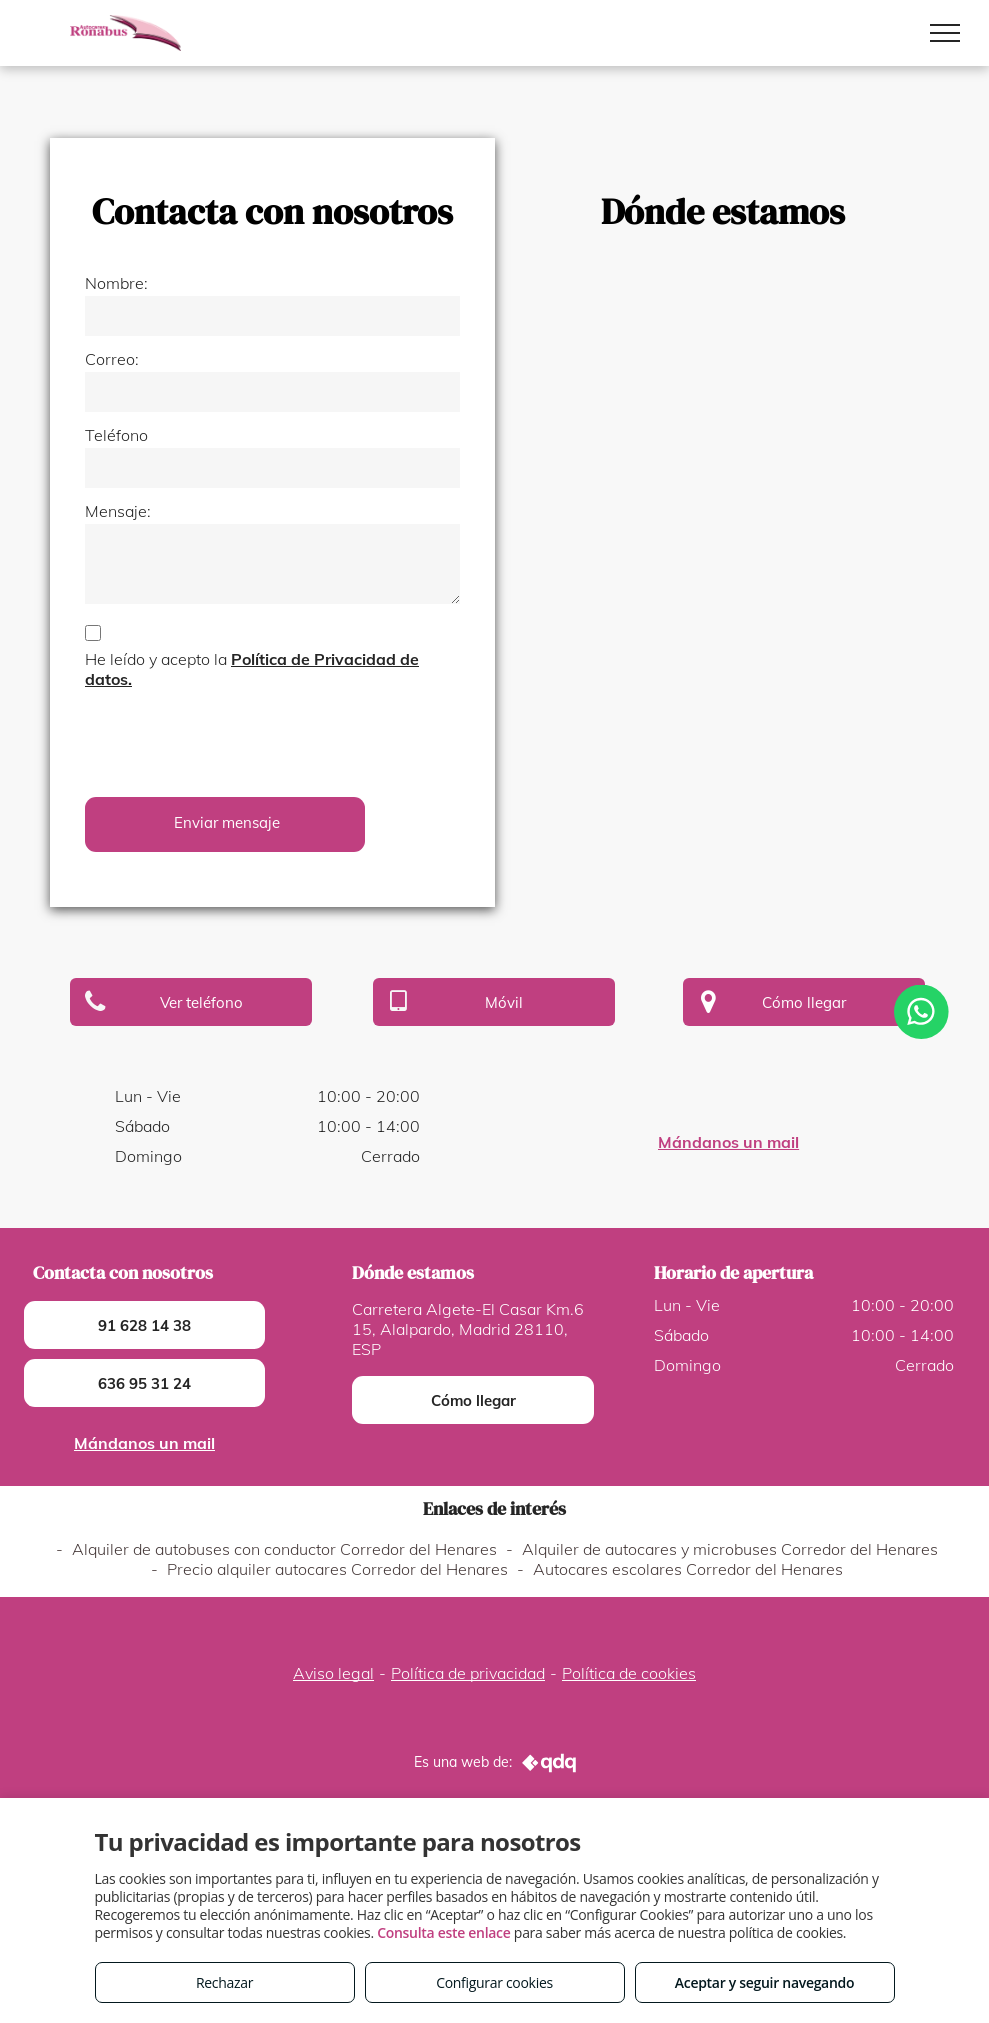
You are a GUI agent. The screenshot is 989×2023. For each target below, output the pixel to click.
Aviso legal (333, 1673)
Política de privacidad (468, 1673)
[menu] (945, 33)
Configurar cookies (494, 1982)
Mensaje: (118, 511)
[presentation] (237, 738)
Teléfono (116, 435)
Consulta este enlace (443, 1932)
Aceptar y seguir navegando (764, 1982)
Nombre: (116, 283)
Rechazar (224, 1982)
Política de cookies (629, 1673)
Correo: (112, 359)
